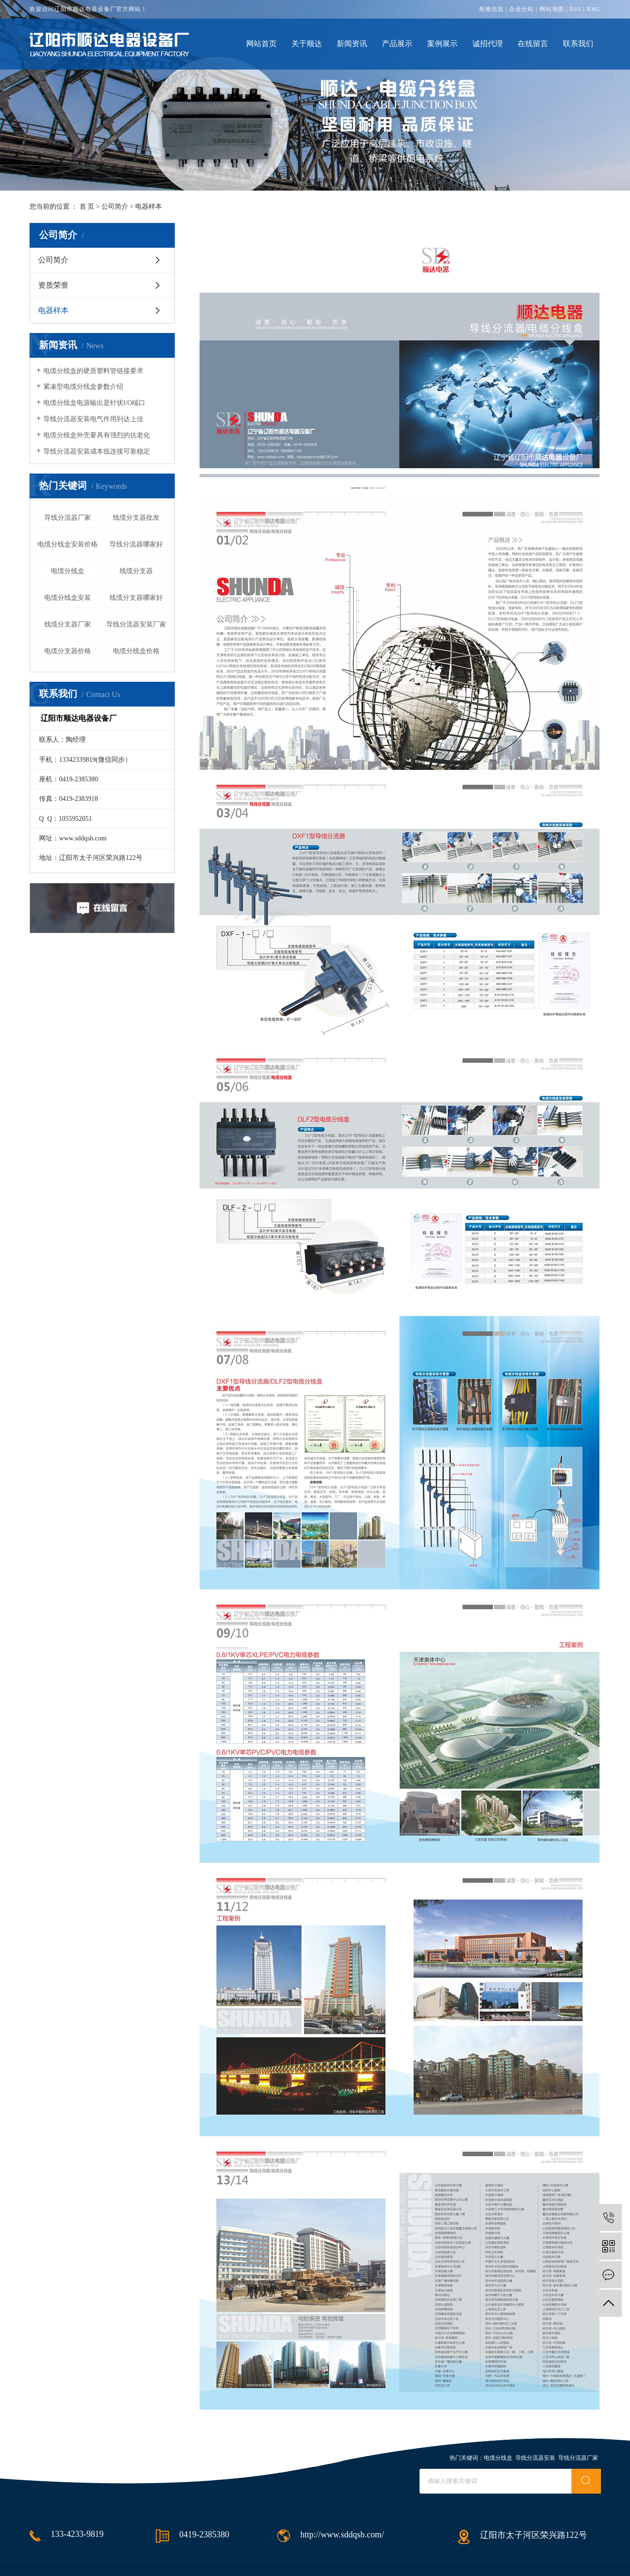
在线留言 (533, 44)
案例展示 (442, 44)
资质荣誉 (53, 285)
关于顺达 (306, 44)
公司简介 (114, 206)
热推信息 (491, 9)
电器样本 (53, 310)
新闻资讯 (352, 44)
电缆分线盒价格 (136, 651)
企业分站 (521, 9)
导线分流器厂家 (67, 517)
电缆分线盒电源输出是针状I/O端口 (94, 402)
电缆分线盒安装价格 (68, 544)
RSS (575, 9)
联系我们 (578, 44)
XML (594, 9)
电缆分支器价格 (67, 651)
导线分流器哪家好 (136, 544)
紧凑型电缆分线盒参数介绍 (83, 386)
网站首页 (261, 44)
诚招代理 (487, 44)
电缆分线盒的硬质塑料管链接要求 (93, 370)
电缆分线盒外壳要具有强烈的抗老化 (96, 435)
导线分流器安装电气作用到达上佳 (93, 419)
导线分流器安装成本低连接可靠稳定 (96, 451)
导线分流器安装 (535, 2458)
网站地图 (552, 9)
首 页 (87, 206)
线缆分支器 (136, 571)
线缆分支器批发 (136, 517)
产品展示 (397, 44)
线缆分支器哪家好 (136, 597)
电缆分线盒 (67, 571)
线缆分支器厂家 (67, 624)
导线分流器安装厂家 (136, 624)
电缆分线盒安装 (67, 597)
